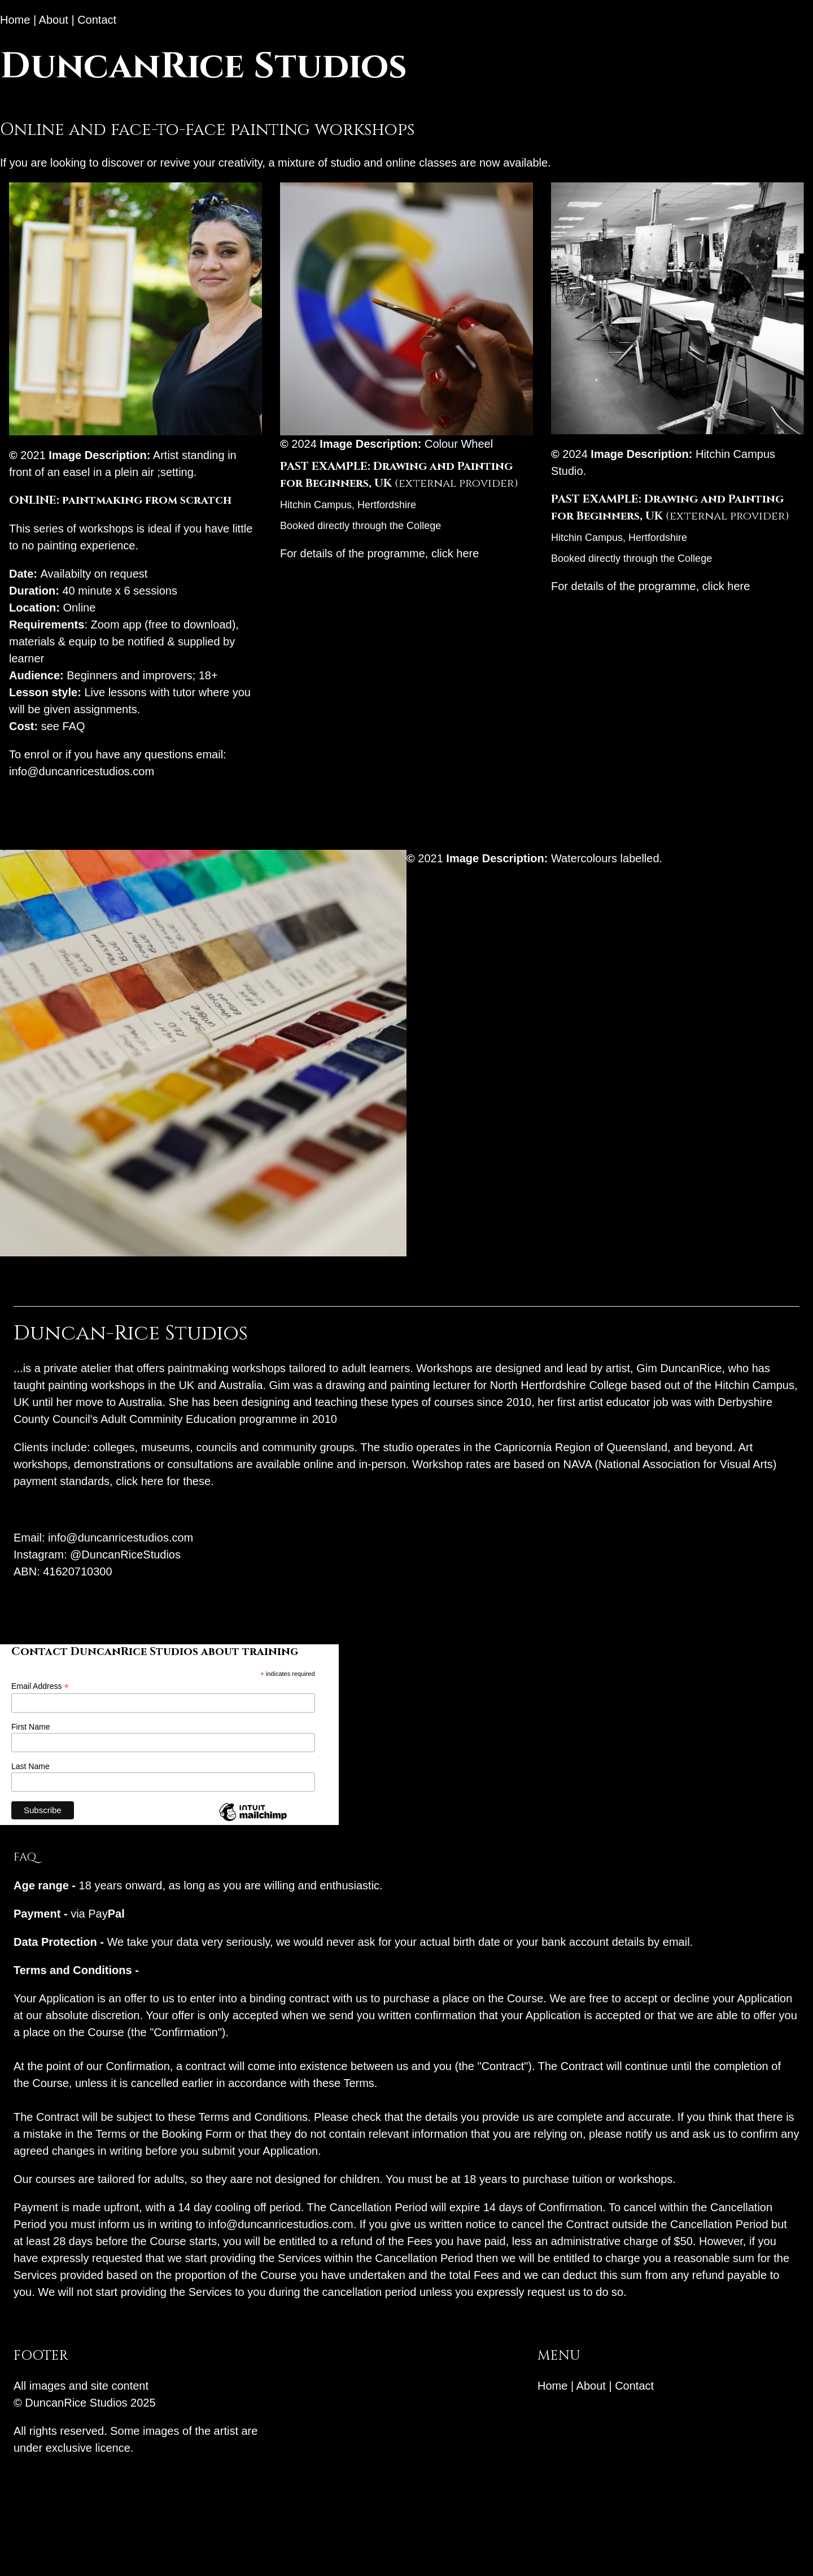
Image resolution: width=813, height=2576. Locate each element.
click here (455, 553)
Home (15, 20)
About (53, 20)
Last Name (30, 1766)
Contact (96, 20)
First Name (30, 1726)
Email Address (40, 1686)
